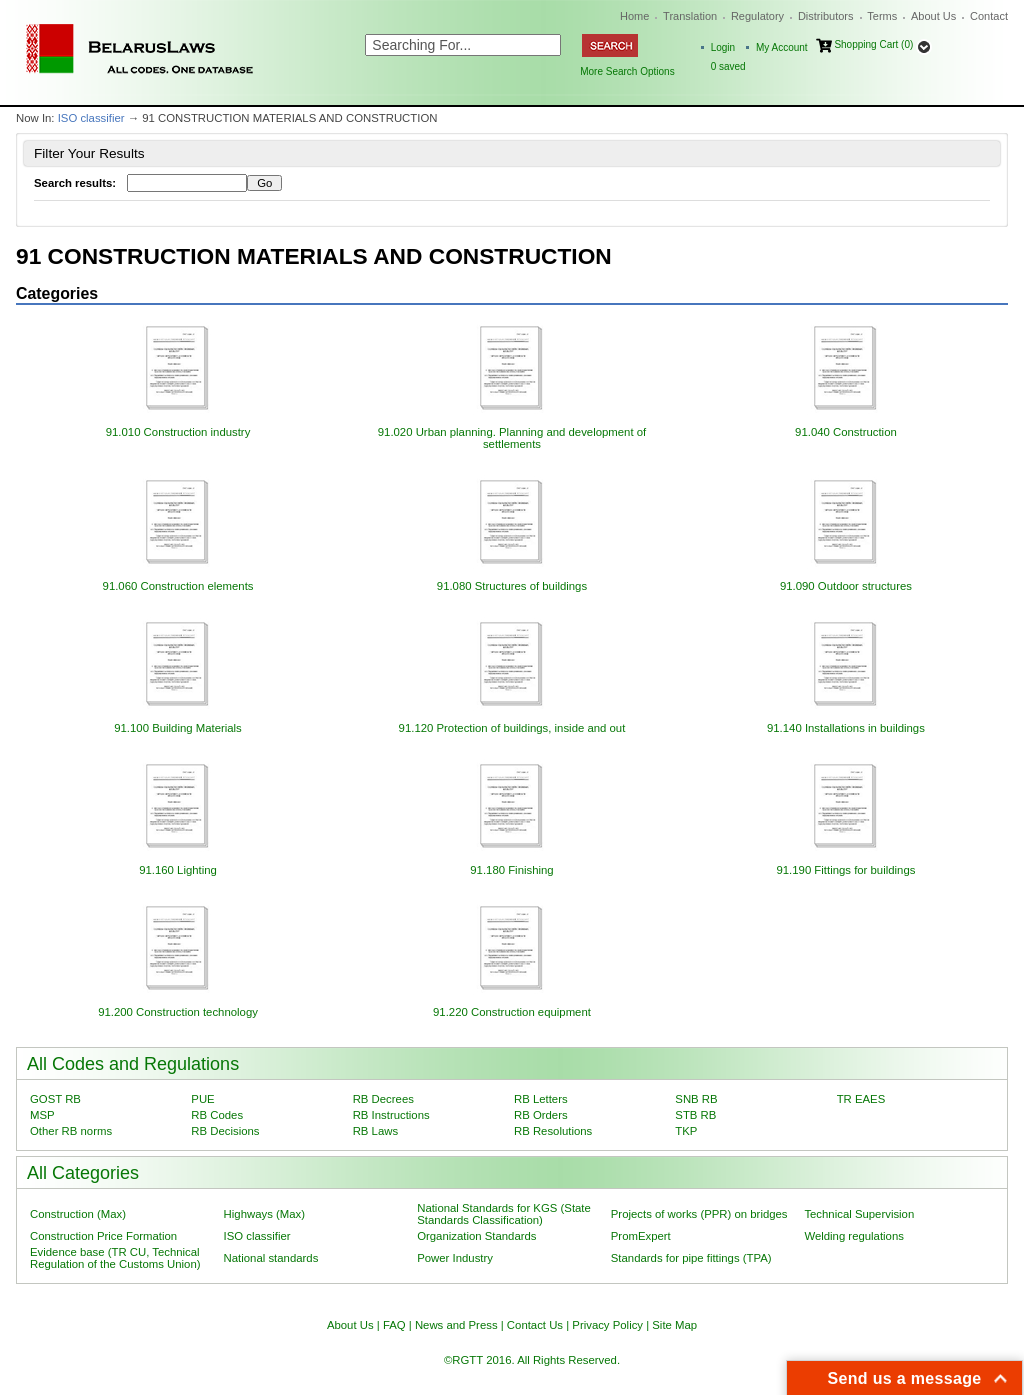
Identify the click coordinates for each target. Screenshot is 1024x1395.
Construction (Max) (78, 1214)
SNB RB (696, 1099)
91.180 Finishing (511, 870)
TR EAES (861, 1099)
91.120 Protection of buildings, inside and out (512, 728)
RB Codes (217, 1115)
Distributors (826, 16)
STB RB (695, 1115)
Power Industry (455, 1258)
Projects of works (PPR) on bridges (699, 1214)
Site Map (674, 1325)
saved (728, 66)
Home (634, 16)
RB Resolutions (553, 1131)
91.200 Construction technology (178, 1012)
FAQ (394, 1325)
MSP (42, 1115)
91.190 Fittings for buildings (845, 870)
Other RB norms (71, 1131)
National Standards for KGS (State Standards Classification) (504, 1214)
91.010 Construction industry (178, 432)
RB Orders (541, 1115)
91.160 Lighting (178, 870)
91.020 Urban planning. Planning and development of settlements (512, 438)
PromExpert (641, 1236)
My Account (782, 47)
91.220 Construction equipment (512, 1012)
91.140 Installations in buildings (846, 728)
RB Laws (375, 1131)
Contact (989, 16)
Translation (690, 16)
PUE (202, 1099)
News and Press (456, 1325)
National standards (271, 1258)
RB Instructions (391, 1115)
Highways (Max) (264, 1214)
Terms (882, 16)
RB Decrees (383, 1099)
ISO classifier (91, 118)
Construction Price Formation (103, 1236)
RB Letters (541, 1099)
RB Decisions (225, 1131)
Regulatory (757, 16)
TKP (686, 1131)
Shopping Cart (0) (873, 44)
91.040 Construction (846, 432)
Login (723, 47)
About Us (933, 16)
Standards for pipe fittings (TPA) (691, 1258)
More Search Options (627, 71)
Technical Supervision (859, 1214)
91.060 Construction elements (178, 586)
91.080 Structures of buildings (512, 586)
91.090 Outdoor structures (846, 586)
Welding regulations (854, 1236)
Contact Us (535, 1325)
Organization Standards (476, 1236)
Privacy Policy (607, 1325)
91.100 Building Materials (178, 728)
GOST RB (55, 1099)
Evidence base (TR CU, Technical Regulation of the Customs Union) (115, 1258)
